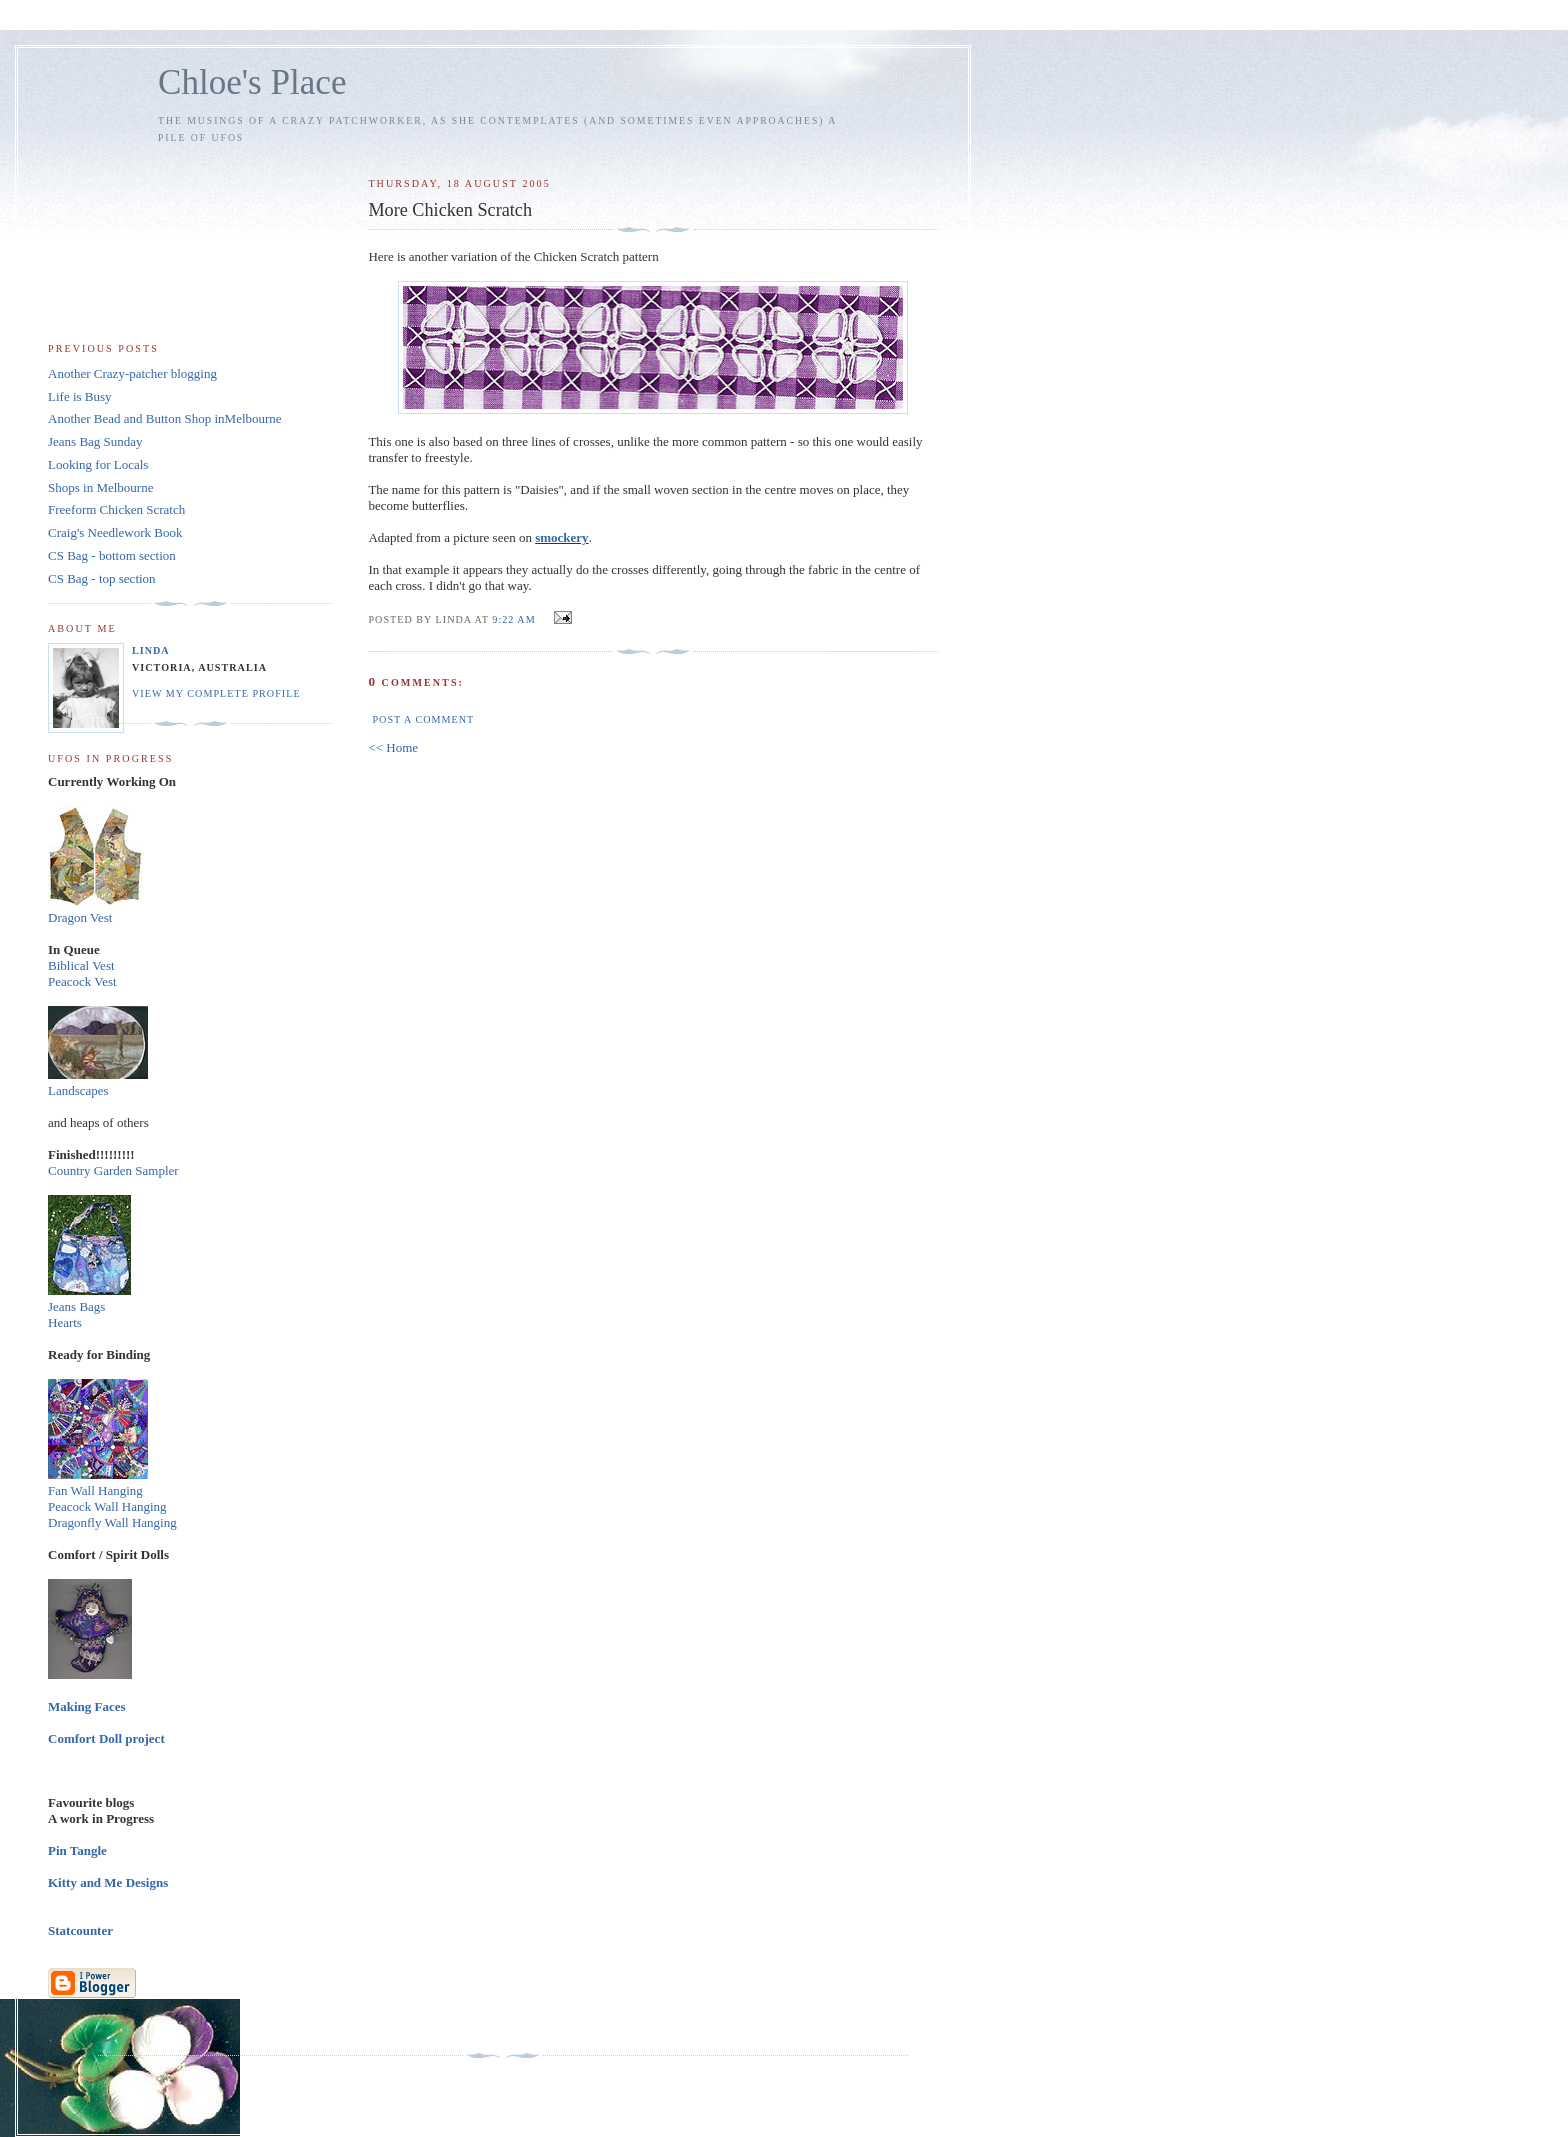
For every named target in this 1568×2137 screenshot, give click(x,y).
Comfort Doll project (106, 1738)
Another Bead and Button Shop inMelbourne (165, 418)
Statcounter (80, 1930)
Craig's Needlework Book (115, 532)
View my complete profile (216, 693)
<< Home (393, 747)
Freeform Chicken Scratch (116, 509)
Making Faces (87, 1706)
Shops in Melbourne (100, 487)
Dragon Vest (80, 917)
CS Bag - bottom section (112, 555)
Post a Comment (423, 719)
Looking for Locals (98, 464)
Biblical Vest (81, 965)
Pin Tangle (77, 1850)
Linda (151, 650)
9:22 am (513, 619)
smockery (561, 537)
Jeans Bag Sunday (95, 441)
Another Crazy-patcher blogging (132, 373)
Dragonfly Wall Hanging (112, 1522)
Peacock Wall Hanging (107, 1506)
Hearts (65, 1322)
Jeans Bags (76, 1306)
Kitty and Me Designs (108, 1882)
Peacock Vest (82, 981)
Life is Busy (80, 396)
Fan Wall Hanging (95, 1490)
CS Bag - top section (102, 578)
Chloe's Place (252, 82)
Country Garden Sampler (113, 1170)
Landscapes (78, 1090)
